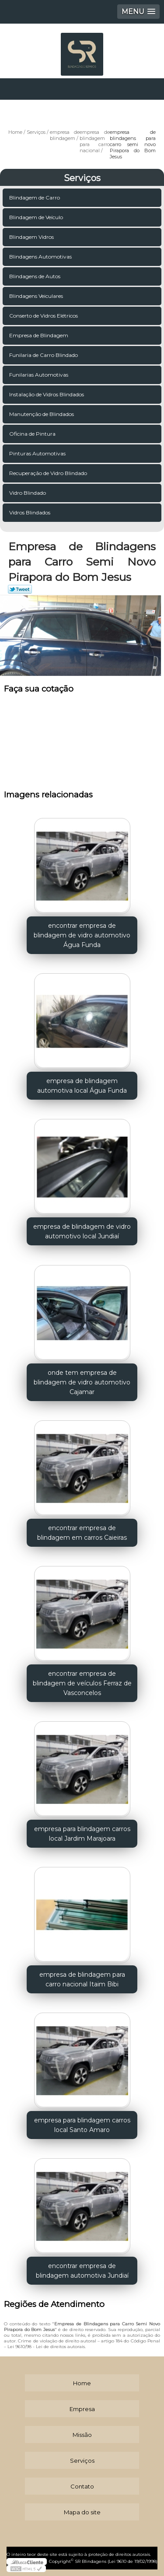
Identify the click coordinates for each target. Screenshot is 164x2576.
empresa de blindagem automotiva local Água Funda (82, 1085)
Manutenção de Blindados (42, 414)
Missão (82, 2434)
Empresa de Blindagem (39, 335)
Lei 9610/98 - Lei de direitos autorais (46, 2346)
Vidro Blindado (28, 492)
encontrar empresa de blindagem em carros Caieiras (82, 1532)
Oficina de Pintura (33, 433)
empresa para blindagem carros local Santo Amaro (82, 2125)
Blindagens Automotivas (41, 256)
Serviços (82, 178)
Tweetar (20, 589)
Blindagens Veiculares (36, 296)
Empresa (82, 2408)
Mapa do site (82, 2512)
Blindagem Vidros (32, 237)
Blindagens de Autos (35, 276)
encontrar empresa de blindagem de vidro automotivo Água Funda (82, 935)
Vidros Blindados (30, 512)
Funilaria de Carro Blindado (44, 355)
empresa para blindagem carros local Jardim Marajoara (82, 1833)
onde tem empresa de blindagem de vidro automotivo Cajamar (82, 1382)
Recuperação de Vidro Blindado (48, 473)
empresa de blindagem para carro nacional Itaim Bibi (82, 1979)
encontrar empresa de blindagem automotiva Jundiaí (82, 2270)
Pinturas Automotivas (38, 453)
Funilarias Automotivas (39, 374)
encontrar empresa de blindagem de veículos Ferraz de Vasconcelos (82, 1683)
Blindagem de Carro (35, 197)
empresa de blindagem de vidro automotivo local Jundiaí (82, 1231)
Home (82, 2383)
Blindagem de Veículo (36, 217)
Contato (82, 2486)
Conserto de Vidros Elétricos (44, 315)
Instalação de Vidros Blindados (47, 394)
